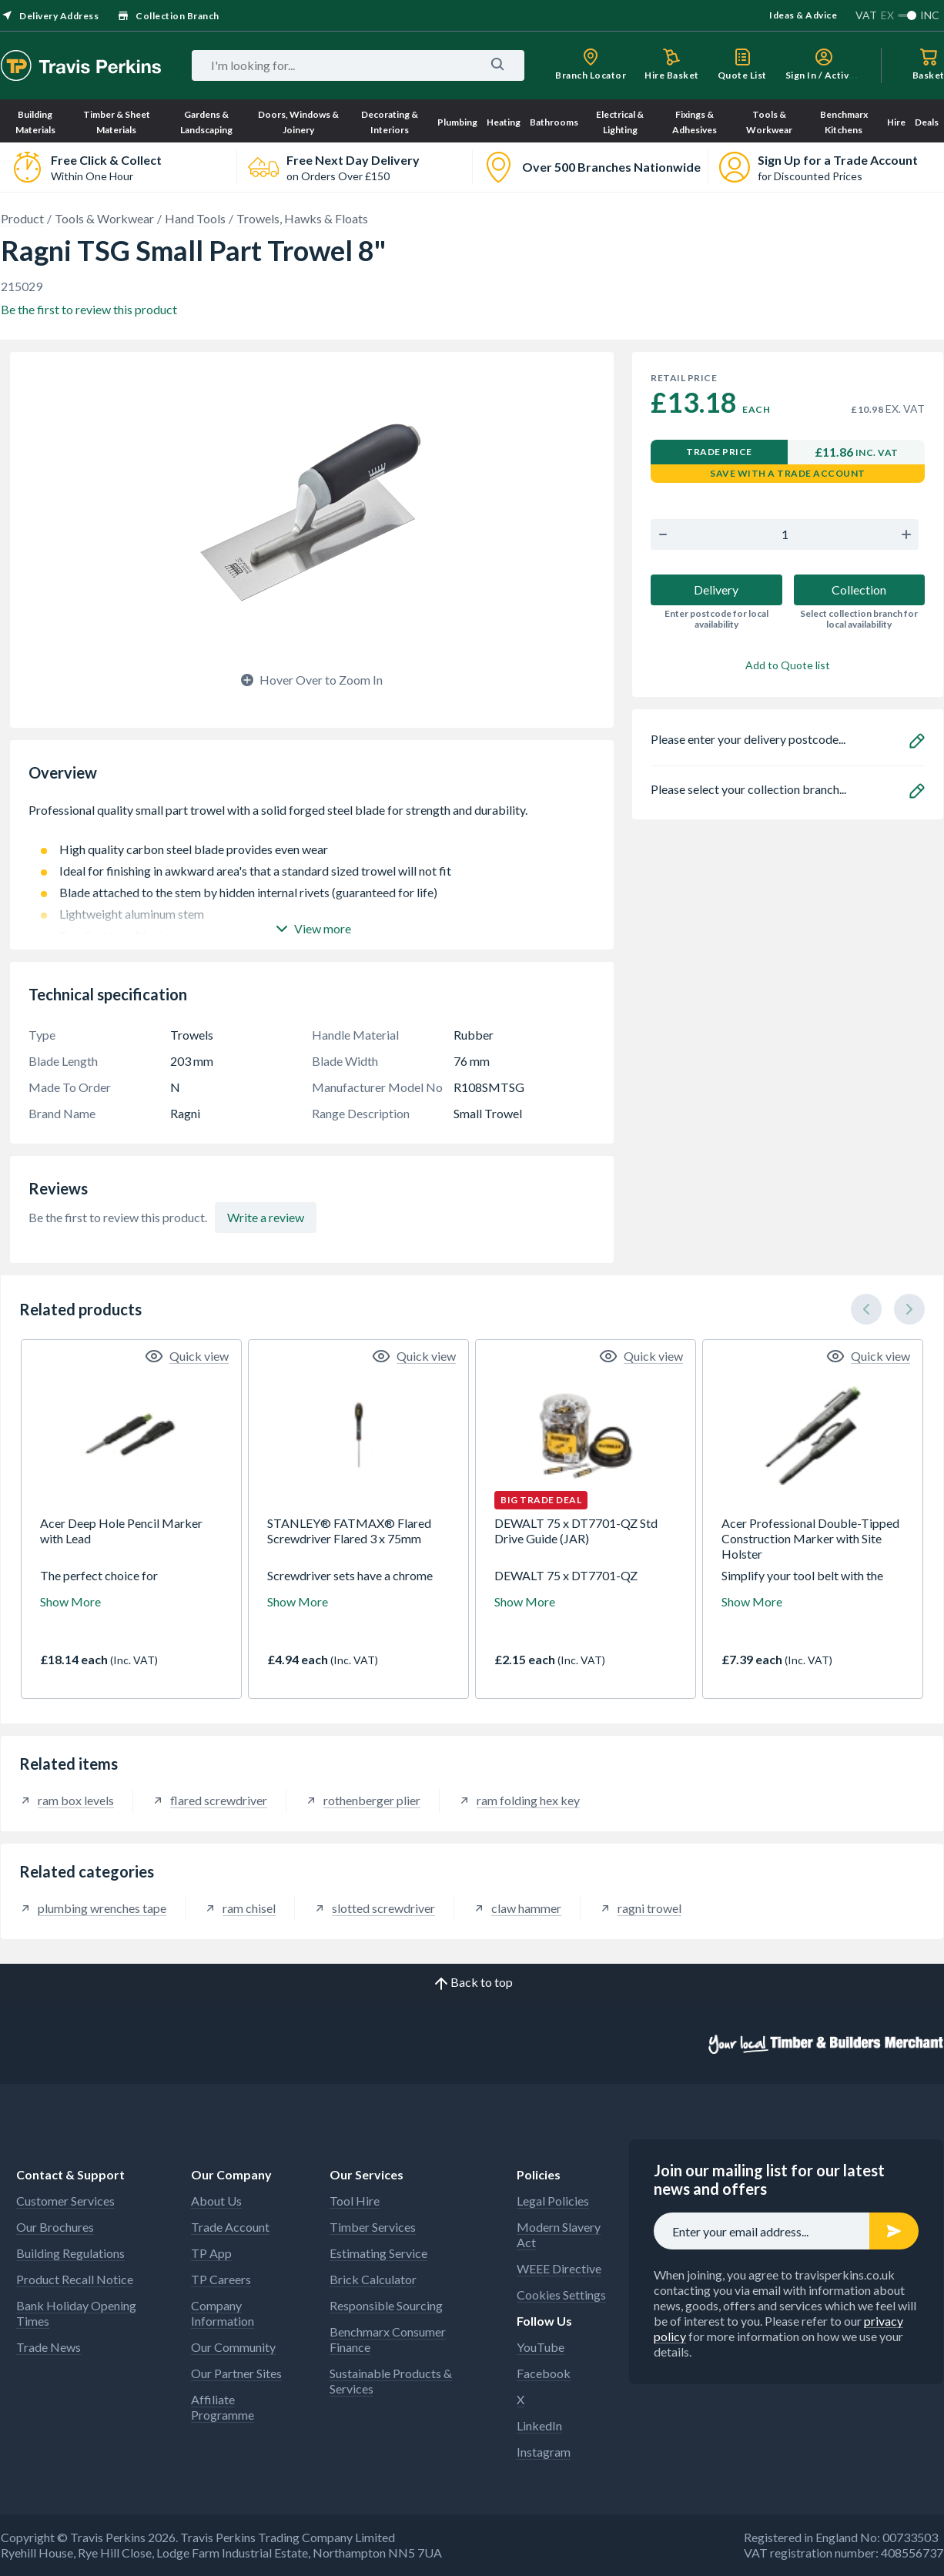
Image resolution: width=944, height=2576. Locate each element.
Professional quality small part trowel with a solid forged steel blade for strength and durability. (311, 817)
